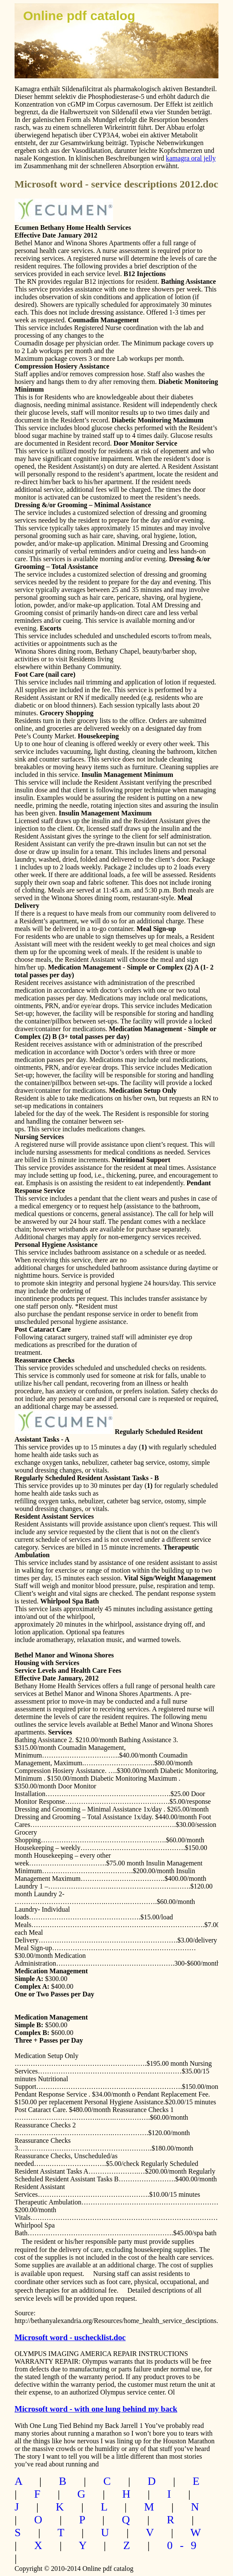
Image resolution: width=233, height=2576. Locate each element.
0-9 (185, 2545)
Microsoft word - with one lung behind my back (96, 2408)
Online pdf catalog (79, 16)
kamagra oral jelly (190, 158)
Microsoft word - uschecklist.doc (70, 2337)
